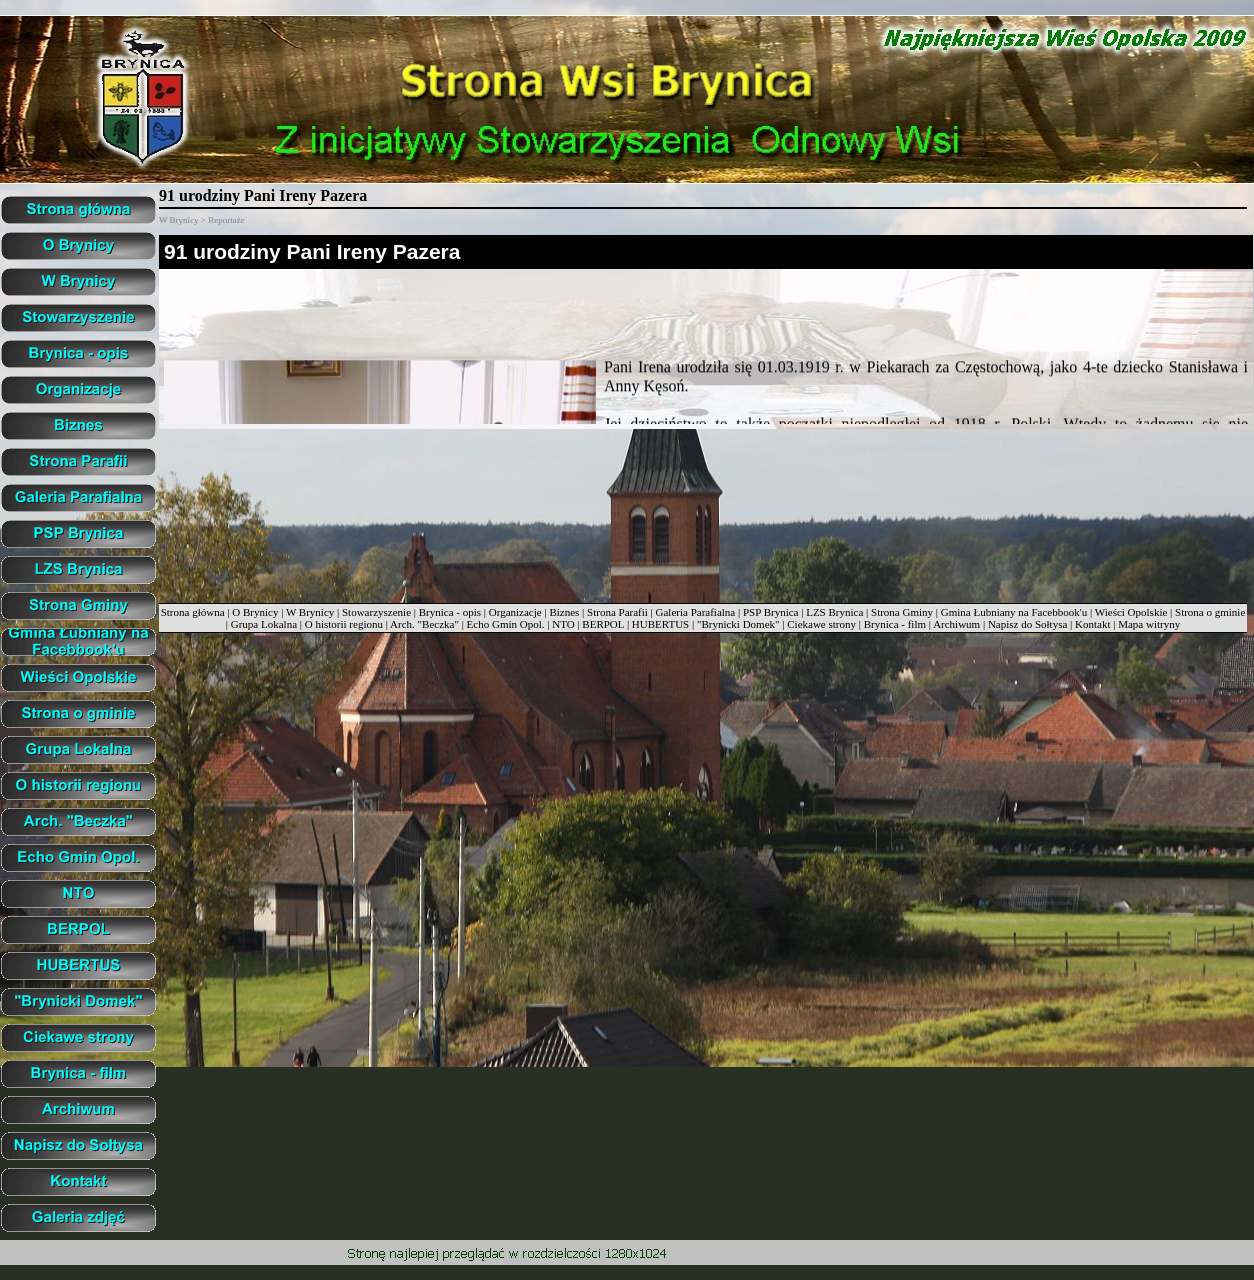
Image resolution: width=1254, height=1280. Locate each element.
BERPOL (603, 624)
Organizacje (515, 612)
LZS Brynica (834, 612)
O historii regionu (344, 624)
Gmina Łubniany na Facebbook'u (1014, 612)
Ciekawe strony (821, 624)
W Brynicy (310, 612)
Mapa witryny (1149, 624)
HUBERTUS (660, 624)
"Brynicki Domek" (738, 624)
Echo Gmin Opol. (506, 624)
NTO (563, 624)
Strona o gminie (1210, 612)
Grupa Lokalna (264, 624)
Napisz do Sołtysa (1027, 624)
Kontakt (1092, 624)
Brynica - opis (450, 612)
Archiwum (956, 624)
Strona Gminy (902, 612)
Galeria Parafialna (696, 612)
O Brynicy (255, 612)
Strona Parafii (617, 612)
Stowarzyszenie (376, 612)
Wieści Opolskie (1131, 612)
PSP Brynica (771, 612)
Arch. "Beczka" (424, 624)
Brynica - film (895, 624)
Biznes (564, 612)
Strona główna (193, 612)
